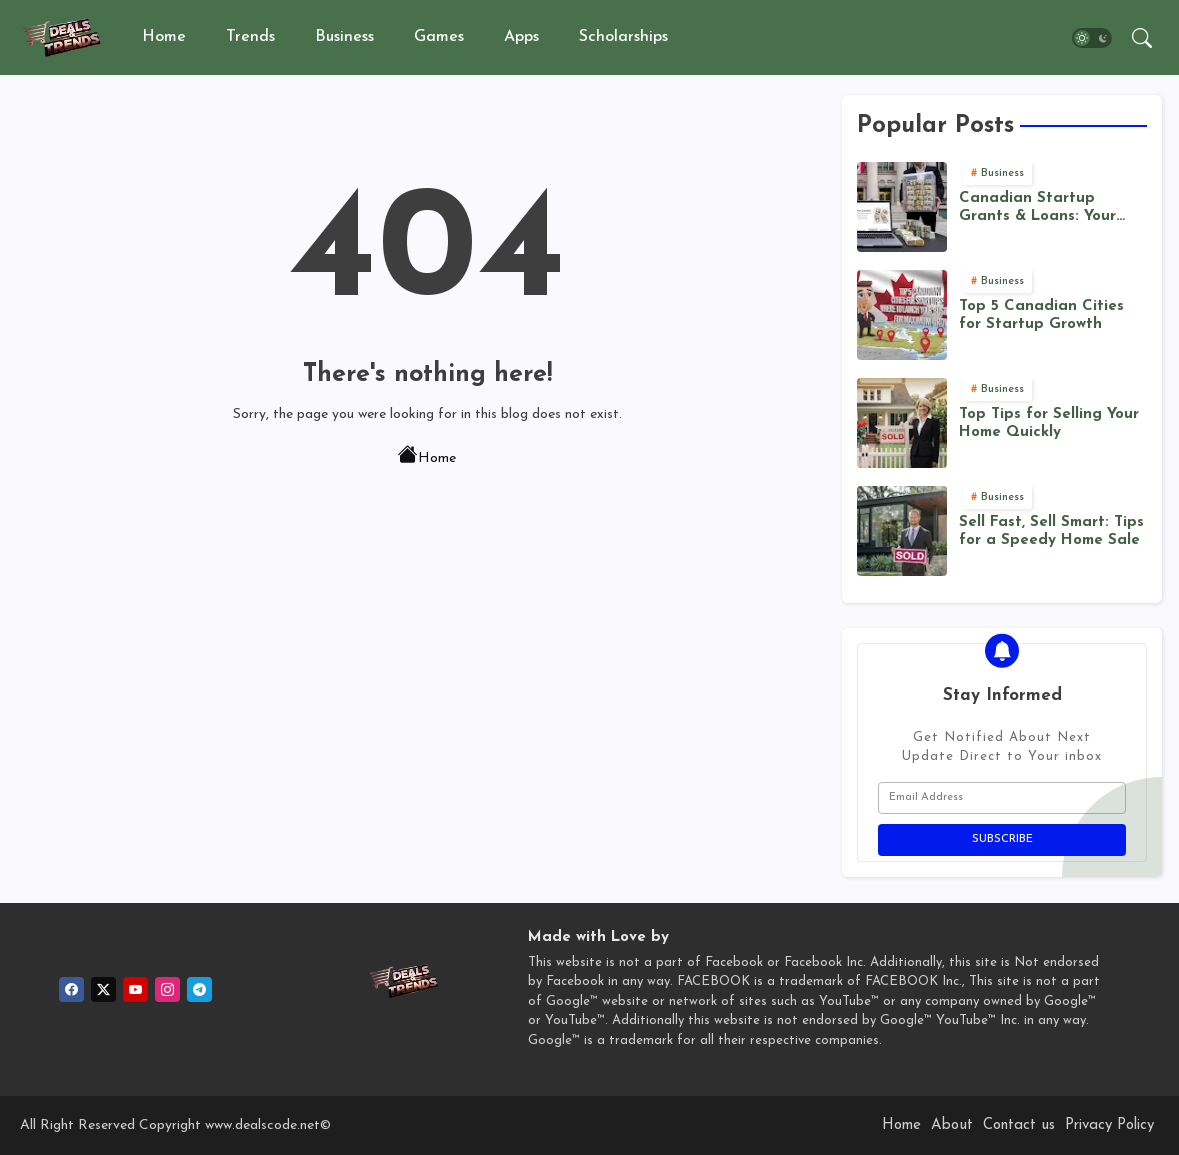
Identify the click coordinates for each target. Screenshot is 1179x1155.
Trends (250, 37)
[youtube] (135, 989)
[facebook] (71, 989)
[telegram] (199, 989)
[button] (1092, 38)
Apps (521, 37)
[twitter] (103, 989)
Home (164, 37)
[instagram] (167, 989)
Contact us (1019, 1125)
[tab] (164, 37)
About (952, 1125)
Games (439, 37)
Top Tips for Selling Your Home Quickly (1049, 423)
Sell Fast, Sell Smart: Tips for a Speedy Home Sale (1051, 531)
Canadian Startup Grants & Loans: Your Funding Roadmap (1037, 208)
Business (344, 37)
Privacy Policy (1109, 1125)
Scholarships (623, 37)
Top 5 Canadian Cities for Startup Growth (1041, 315)
